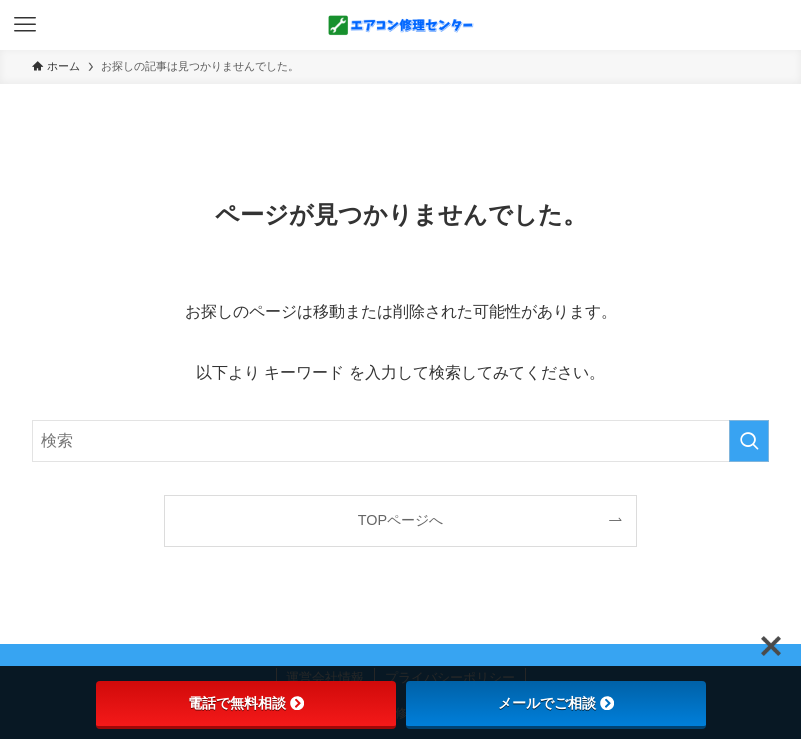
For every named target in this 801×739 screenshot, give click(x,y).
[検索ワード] (400, 441)
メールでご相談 (556, 703)
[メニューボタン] (25, 25)
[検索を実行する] (749, 441)
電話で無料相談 (246, 703)
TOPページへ (400, 520)
